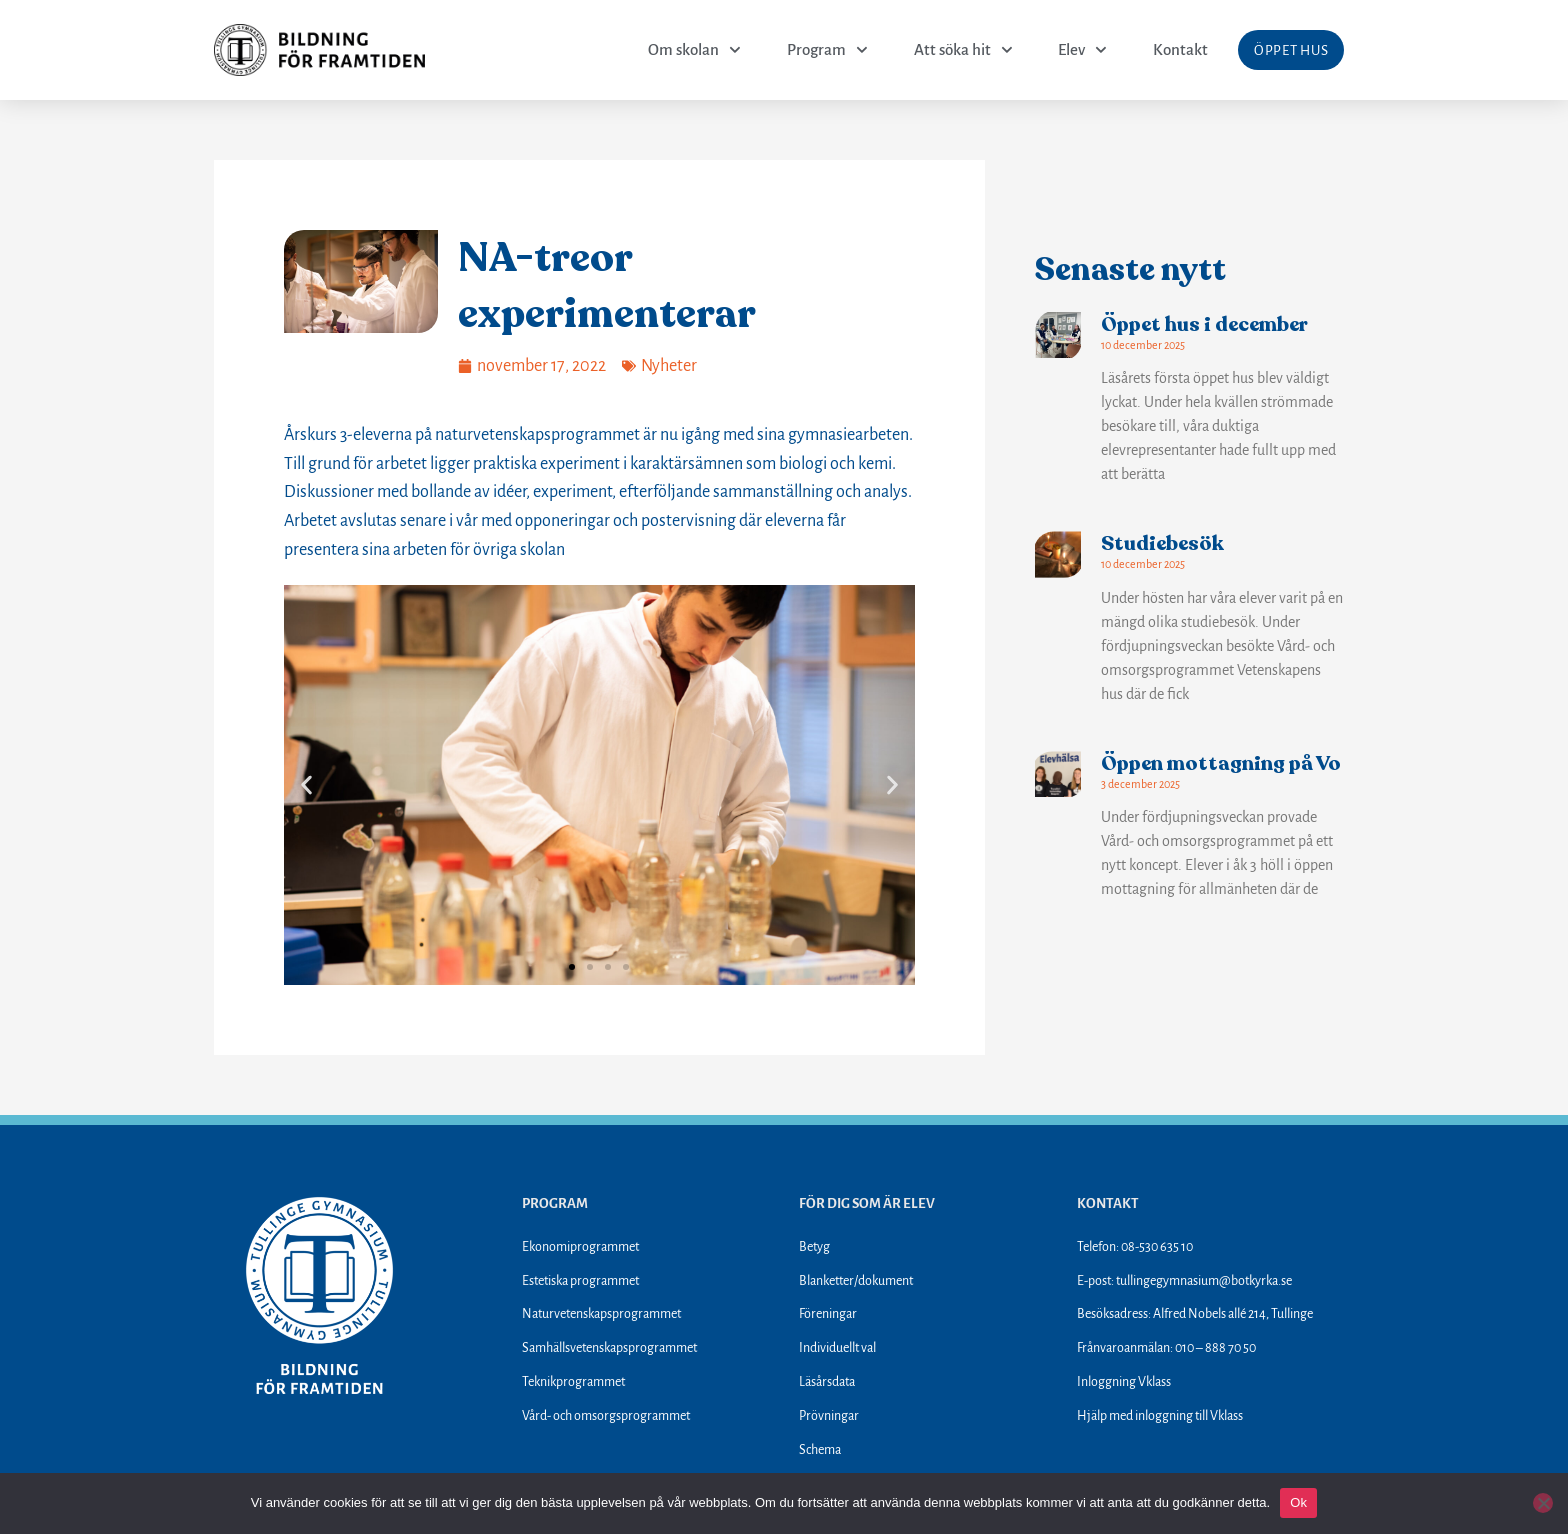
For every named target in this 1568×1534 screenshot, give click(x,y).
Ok (1298, 1502)
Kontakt (1180, 49)
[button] (306, 784)
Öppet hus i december (1204, 324)
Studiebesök (1162, 543)
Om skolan (693, 50)
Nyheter (669, 366)
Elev (1082, 50)
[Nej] (1543, 1503)
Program (826, 50)
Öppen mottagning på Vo (1221, 763)
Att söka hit (962, 50)
